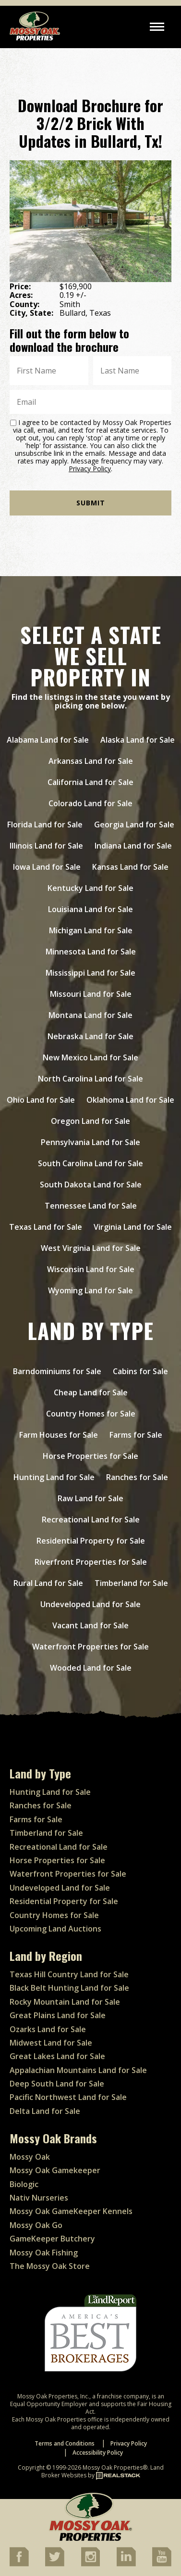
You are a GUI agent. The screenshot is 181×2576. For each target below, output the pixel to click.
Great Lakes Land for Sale (57, 2056)
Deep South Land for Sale (57, 2083)
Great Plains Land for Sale (58, 2015)
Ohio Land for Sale (41, 1100)
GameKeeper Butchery (52, 2238)
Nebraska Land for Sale (90, 1036)
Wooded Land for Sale (91, 1667)
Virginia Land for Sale (133, 1227)
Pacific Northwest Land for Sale (68, 2097)
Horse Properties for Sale (90, 1456)
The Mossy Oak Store (50, 2266)
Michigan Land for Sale (91, 930)
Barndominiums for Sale (57, 1371)
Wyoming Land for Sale (90, 1290)
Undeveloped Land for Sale (90, 1604)
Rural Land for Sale (48, 1583)
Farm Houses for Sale (58, 1435)
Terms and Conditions (65, 2443)
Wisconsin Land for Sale (90, 1269)
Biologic (24, 2184)
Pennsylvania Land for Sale (90, 1142)
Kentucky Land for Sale (90, 888)
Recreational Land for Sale (91, 1519)
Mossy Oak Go (36, 2225)
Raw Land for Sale (90, 1498)
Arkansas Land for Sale (90, 761)
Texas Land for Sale (45, 1227)
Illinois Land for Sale (46, 845)
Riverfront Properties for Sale (91, 1562)
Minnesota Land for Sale (91, 951)
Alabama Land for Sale (48, 739)
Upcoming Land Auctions (55, 1928)
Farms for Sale (135, 1435)
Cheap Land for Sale (91, 1392)
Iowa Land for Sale (47, 867)
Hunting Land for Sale (54, 1477)
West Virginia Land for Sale (91, 1248)
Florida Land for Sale (45, 824)
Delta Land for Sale (45, 2111)
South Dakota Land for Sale (91, 1184)
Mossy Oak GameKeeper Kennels (71, 2211)
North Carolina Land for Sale (90, 1078)
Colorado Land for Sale (90, 803)
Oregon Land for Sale (90, 1121)
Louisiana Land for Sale (90, 909)
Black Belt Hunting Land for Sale (69, 1988)
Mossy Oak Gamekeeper (55, 2170)
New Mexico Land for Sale (90, 1057)
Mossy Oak (30, 2156)
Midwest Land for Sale (51, 2042)
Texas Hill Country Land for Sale (69, 1974)
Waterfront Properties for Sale (90, 1646)
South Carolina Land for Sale (90, 1163)
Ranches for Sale (137, 1477)
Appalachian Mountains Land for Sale (78, 2070)
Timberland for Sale (131, 1583)
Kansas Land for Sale (130, 867)
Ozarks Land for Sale (48, 2029)
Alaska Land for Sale (137, 739)
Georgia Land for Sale (134, 824)
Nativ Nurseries (39, 2197)
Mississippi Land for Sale (90, 972)
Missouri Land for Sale (91, 994)
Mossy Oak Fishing (44, 2252)
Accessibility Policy (97, 2452)
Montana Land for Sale (90, 1015)
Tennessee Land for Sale (91, 1205)
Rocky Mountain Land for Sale (65, 2001)
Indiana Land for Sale (133, 845)
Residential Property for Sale (90, 1540)
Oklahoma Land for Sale (130, 1100)
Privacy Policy (90, 468)
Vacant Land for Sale (90, 1625)
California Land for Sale (90, 782)
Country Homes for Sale (90, 1413)
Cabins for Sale (140, 1371)
